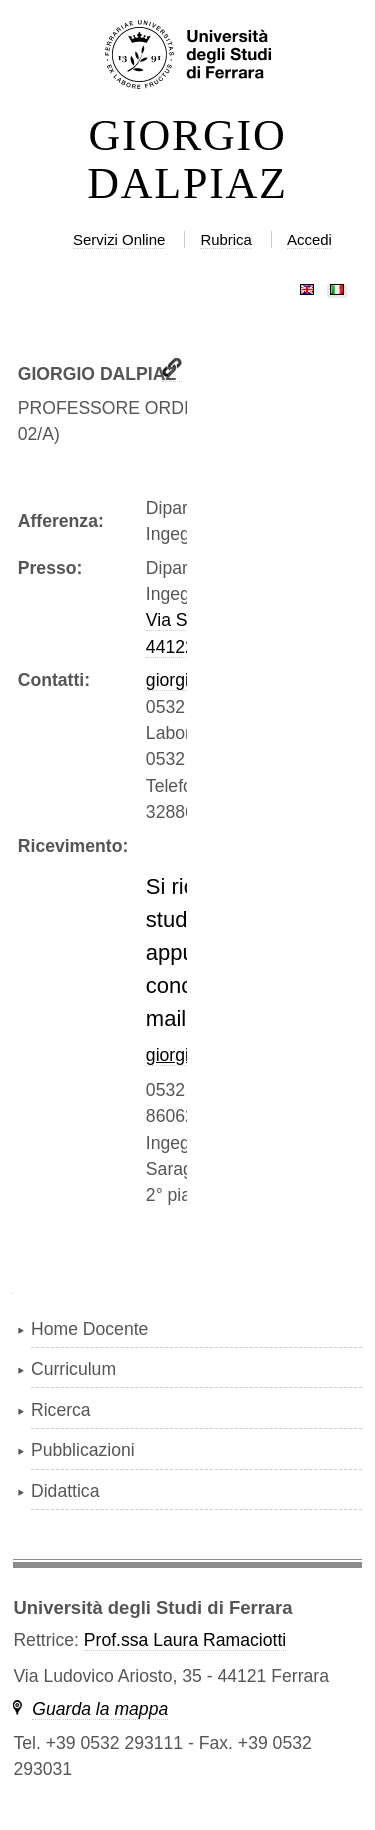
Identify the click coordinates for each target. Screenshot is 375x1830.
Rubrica (226, 239)
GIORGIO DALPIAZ (187, 160)
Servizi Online (119, 239)
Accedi (309, 239)
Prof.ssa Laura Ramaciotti (185, 1640)
